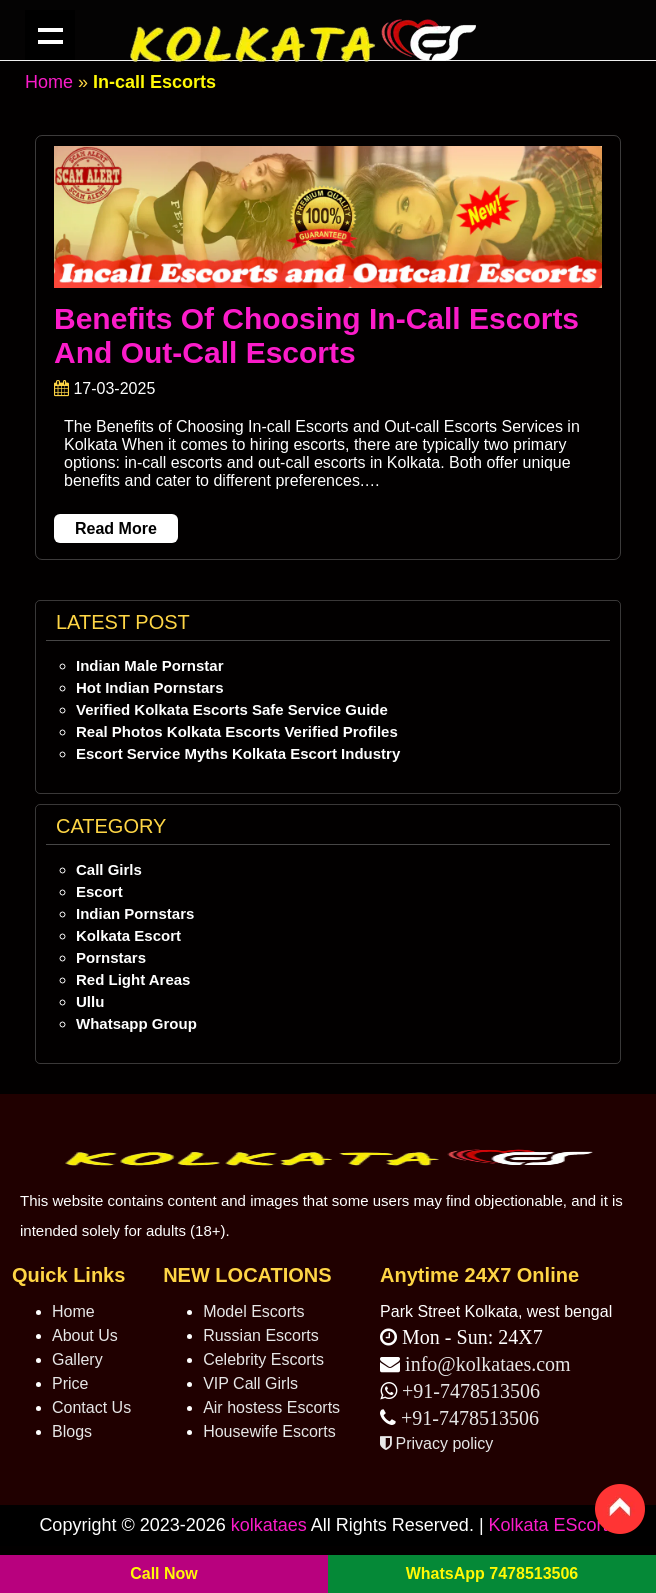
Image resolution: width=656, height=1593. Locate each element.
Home (49, 82)
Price (70, 1383)
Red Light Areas (133, 979)
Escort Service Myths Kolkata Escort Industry (238, 753)
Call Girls (109, 869)
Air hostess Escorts (271, 1407)
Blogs (72, 1431)
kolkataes (269, 1525)
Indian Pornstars (135, 913)
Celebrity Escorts (263, 1359)
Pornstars (111, 957)
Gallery (77, 1359)
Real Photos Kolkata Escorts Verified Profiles (237, 731)
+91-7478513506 (468, 1391)
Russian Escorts (261, 1335)
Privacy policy (436, 1443)
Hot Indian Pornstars (150, 687)
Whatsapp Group (136, 1023)
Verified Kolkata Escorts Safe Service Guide (232, 709)
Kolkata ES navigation (50, 35)
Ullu (90, 1001)
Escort (99, 891)
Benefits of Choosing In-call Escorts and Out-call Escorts (316, 335)
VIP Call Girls (250, 1383)
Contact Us (91, 1407)
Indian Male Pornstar (150, 665)
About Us (85, 1335)
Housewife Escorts (269, 1431)
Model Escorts (253, 1311)
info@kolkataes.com (488, 1364)
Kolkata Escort (128, 935)
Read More (116, 528)
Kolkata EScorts (553, 1525)
